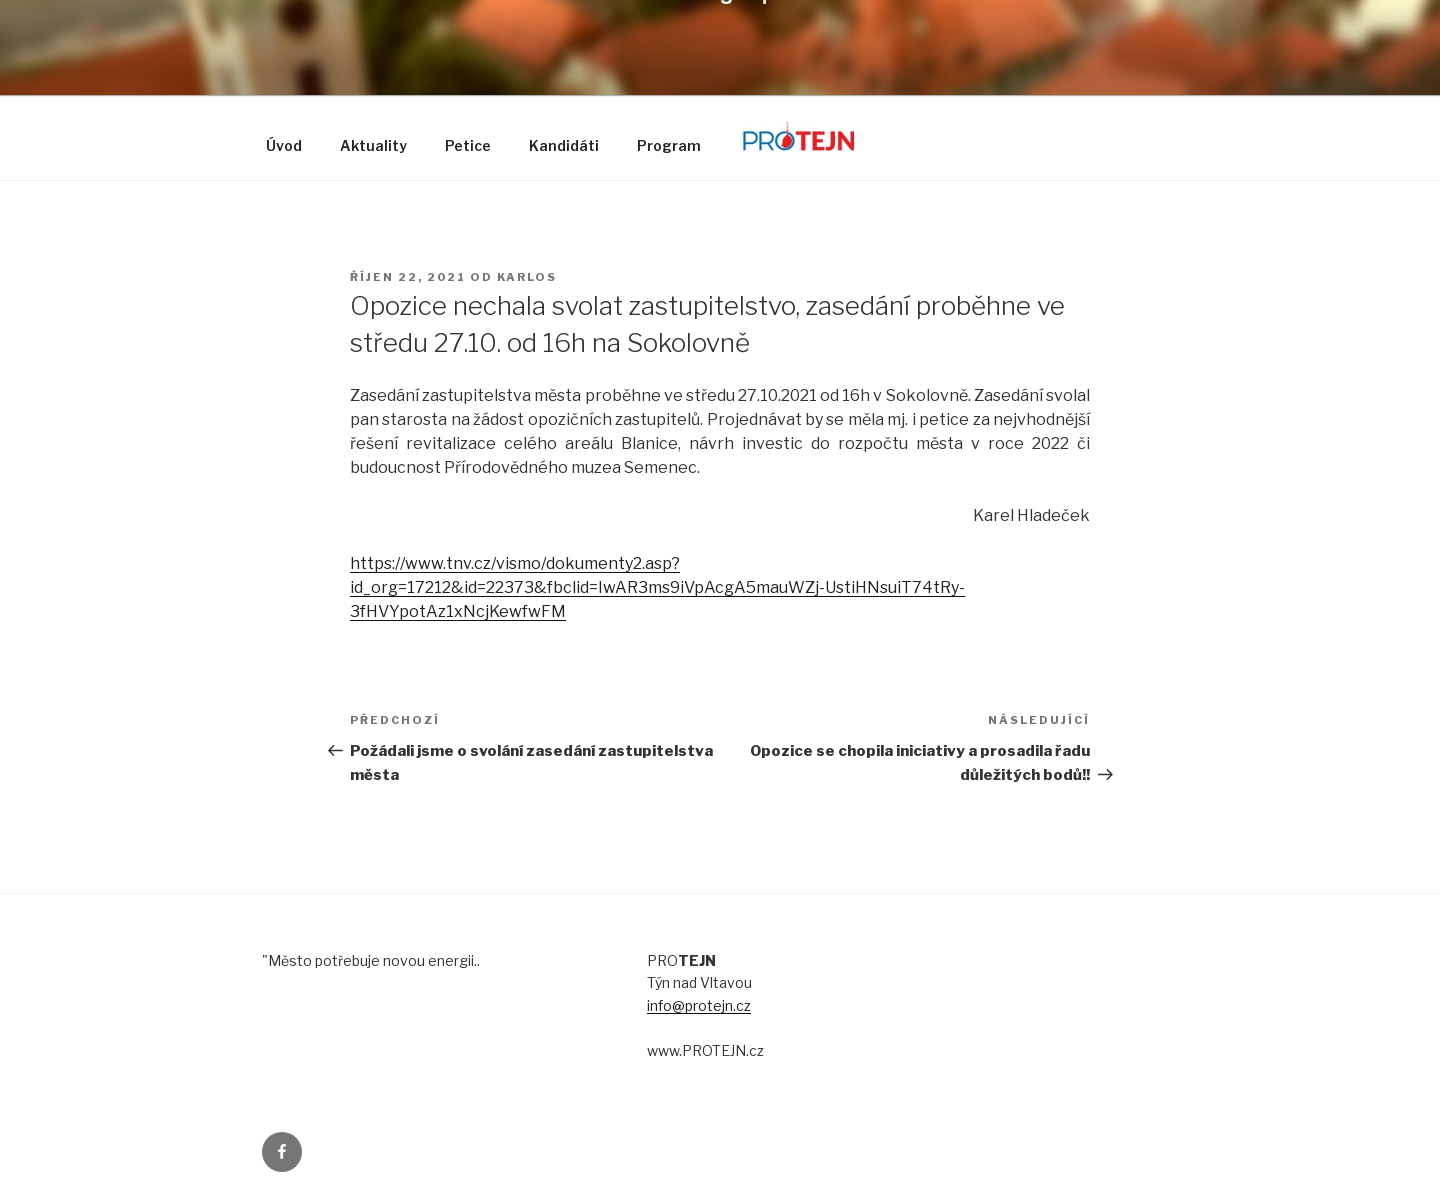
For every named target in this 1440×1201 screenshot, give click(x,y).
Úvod (284, 145)
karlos (527, 277)
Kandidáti (564, 145)
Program (669, 145)
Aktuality (373, 145)
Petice (468, 145)
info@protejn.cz (699, 1005)
